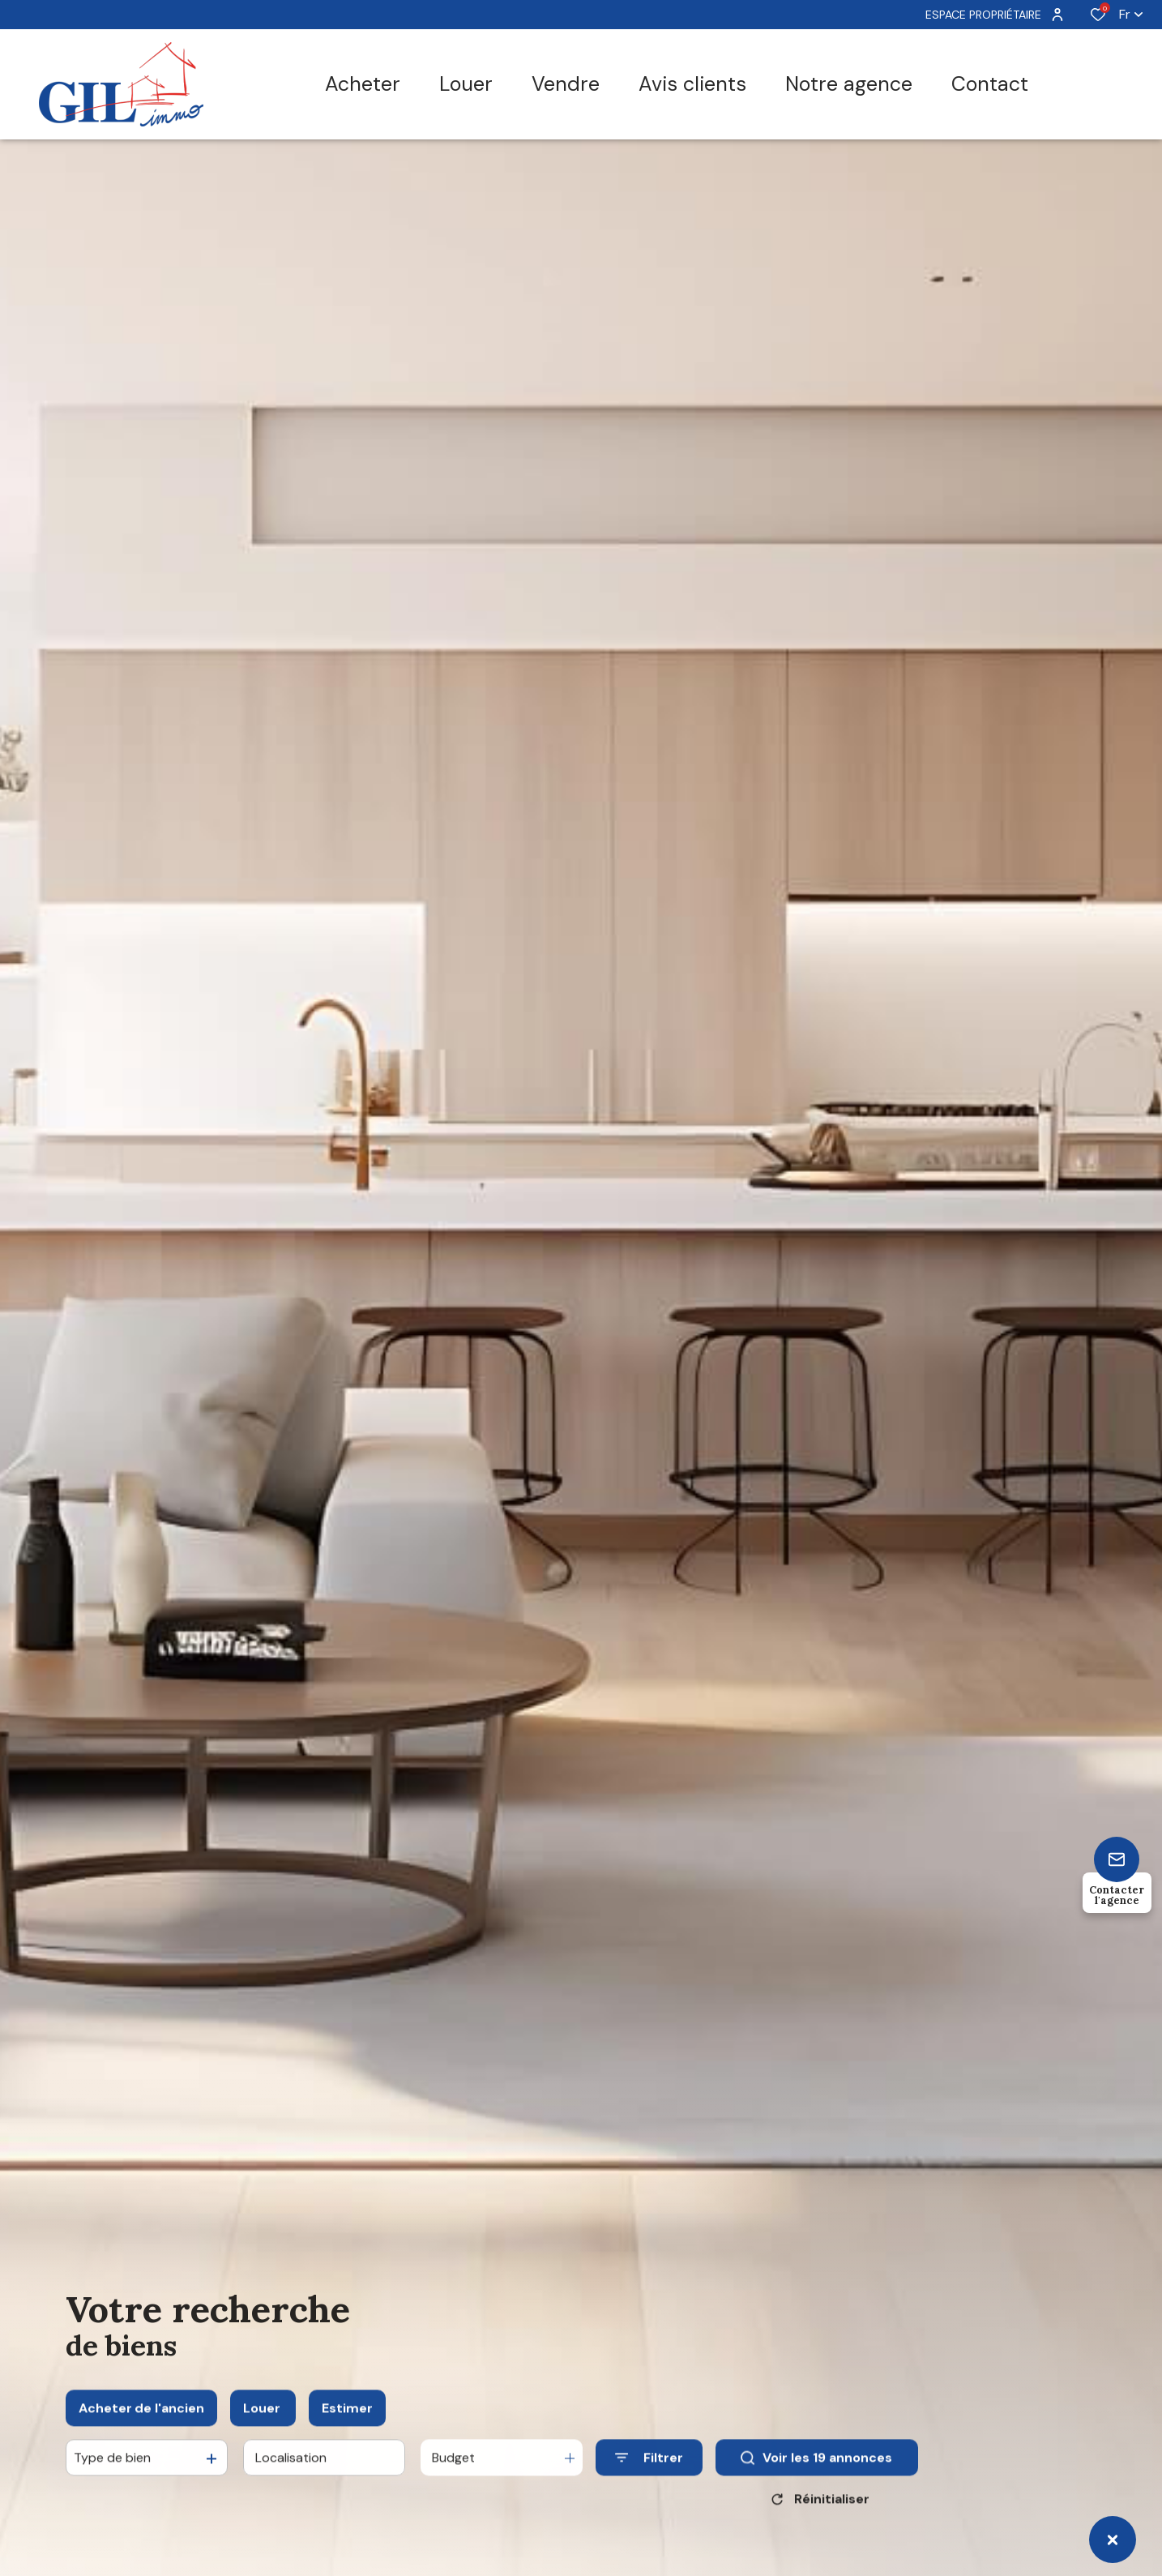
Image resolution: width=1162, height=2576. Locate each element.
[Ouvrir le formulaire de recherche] (649, 2475)
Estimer (347, 2424)
